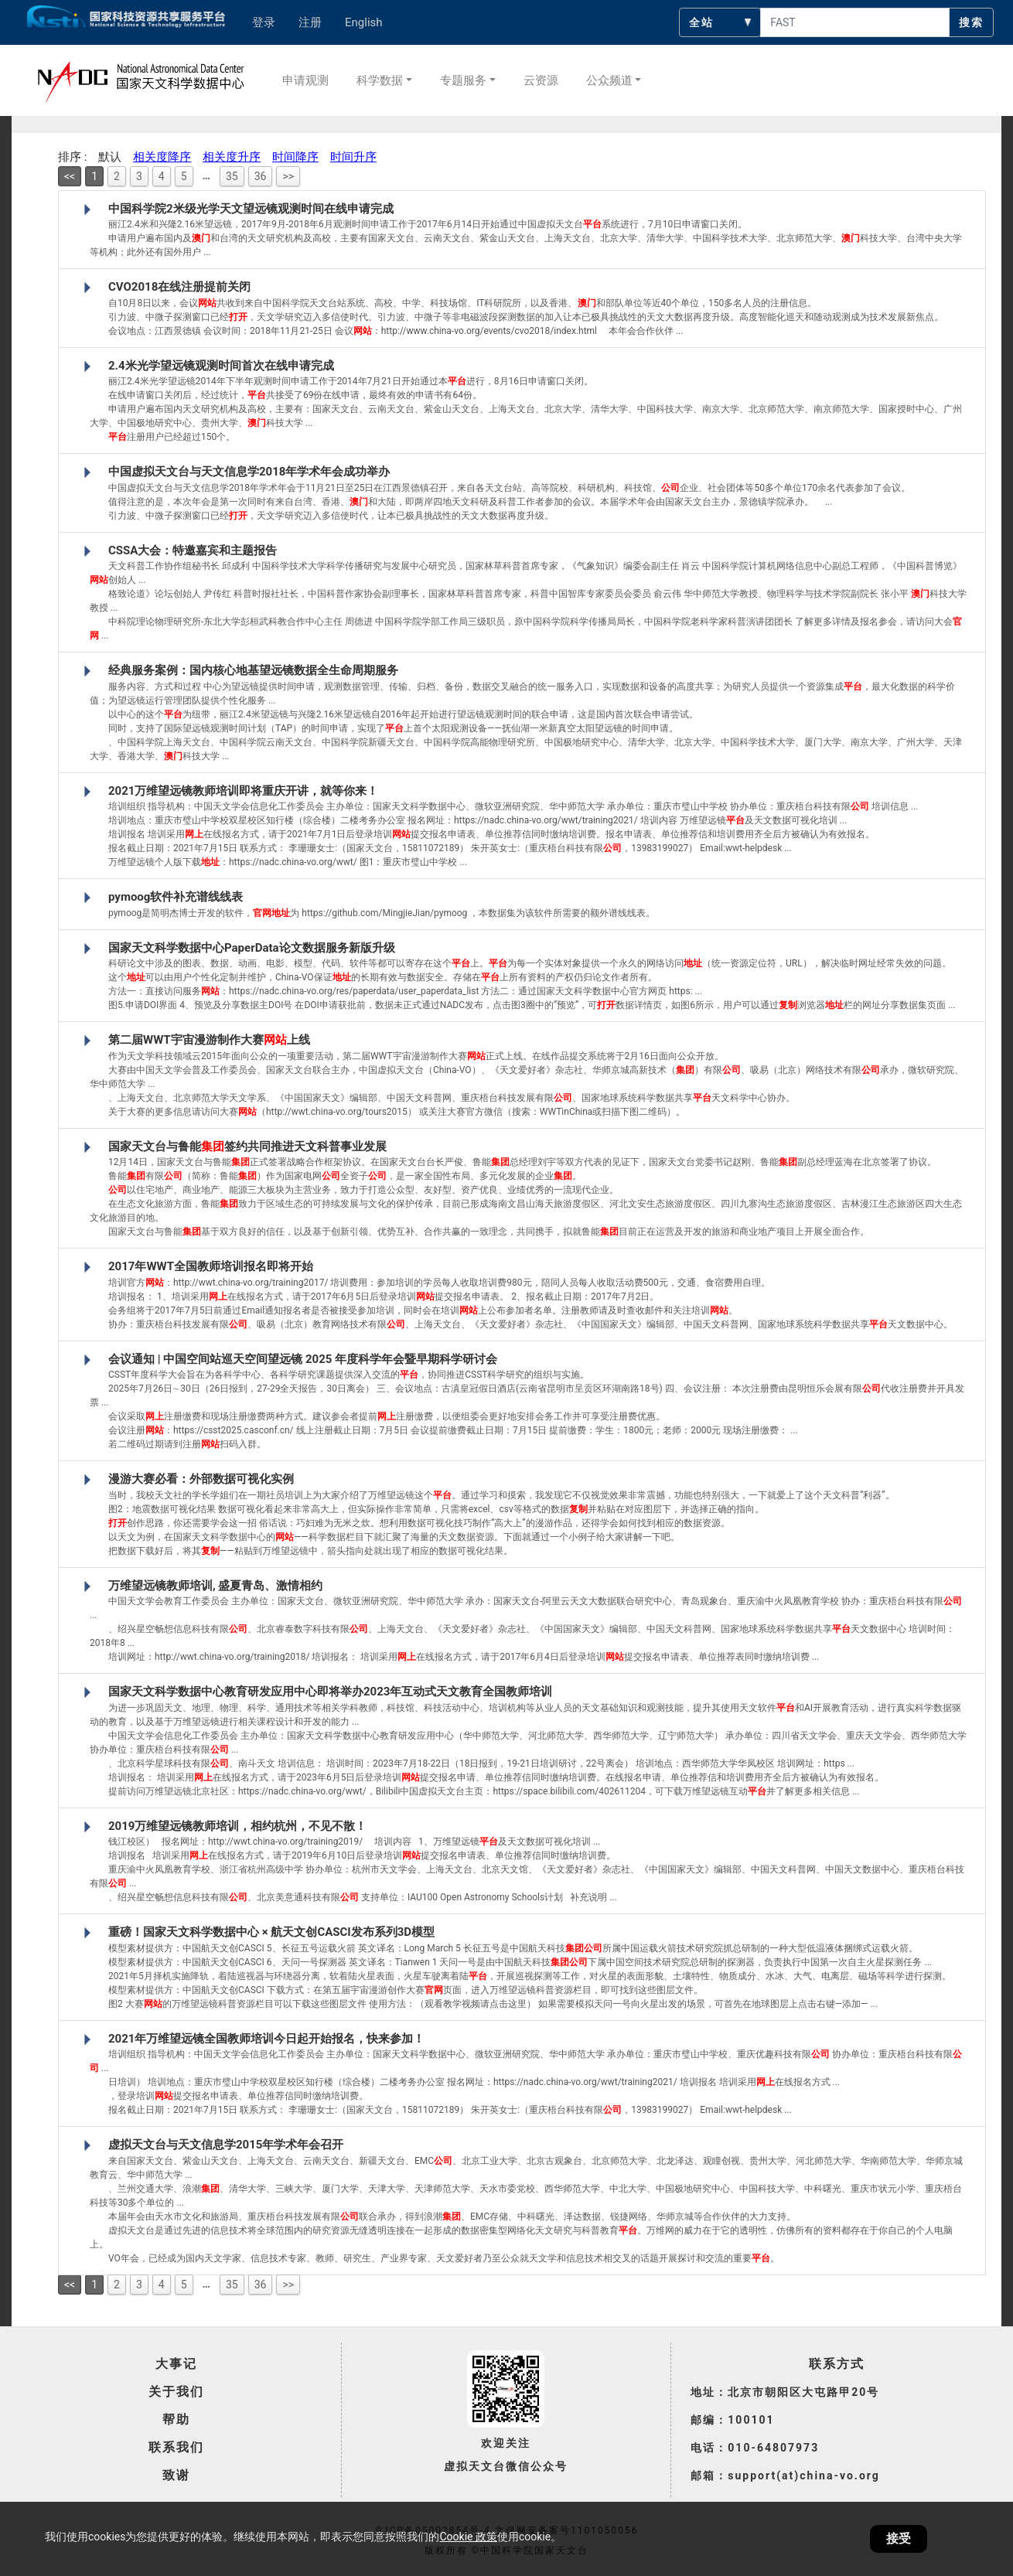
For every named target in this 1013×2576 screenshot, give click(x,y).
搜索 (971, 22)
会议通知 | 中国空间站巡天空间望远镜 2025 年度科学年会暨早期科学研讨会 (302, 1359)
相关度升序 (232, 157)
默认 (109, 157)
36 (260, 176)
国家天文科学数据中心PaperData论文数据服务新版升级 (251, 948)
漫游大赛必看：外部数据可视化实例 (201, 1479)
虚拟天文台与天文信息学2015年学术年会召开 (225, 2145)
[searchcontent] (855, 22)
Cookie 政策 (467, 2536)
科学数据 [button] (379, 80)
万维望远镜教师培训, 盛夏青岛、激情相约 (215, 1586)
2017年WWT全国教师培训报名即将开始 (210, 1266)
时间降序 (295, 157)
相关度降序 (162, 157)
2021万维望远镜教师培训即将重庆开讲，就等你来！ (243, 791)
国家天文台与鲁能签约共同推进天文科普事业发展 (247, 1146)
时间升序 (353, 157)
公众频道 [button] (609, 80)
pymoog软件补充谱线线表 (175, 897)
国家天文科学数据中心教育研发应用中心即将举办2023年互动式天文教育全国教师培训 (330, 1692)
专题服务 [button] (463, 80)
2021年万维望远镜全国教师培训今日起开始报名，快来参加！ (266, 2039)
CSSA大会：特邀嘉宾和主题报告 (192, 550)
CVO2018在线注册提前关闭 (179, 287)
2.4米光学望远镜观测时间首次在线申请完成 (221, 366)
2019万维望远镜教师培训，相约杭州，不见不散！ (237, 1826)
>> (288, 176)
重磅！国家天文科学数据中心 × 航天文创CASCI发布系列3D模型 (271, 1932)
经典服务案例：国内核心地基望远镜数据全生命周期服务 (253, 670)
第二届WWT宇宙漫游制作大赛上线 (209, 1040)
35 (232, 176)
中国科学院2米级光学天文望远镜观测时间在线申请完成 (251, 209)
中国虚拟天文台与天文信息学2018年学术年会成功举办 (249, 472)
